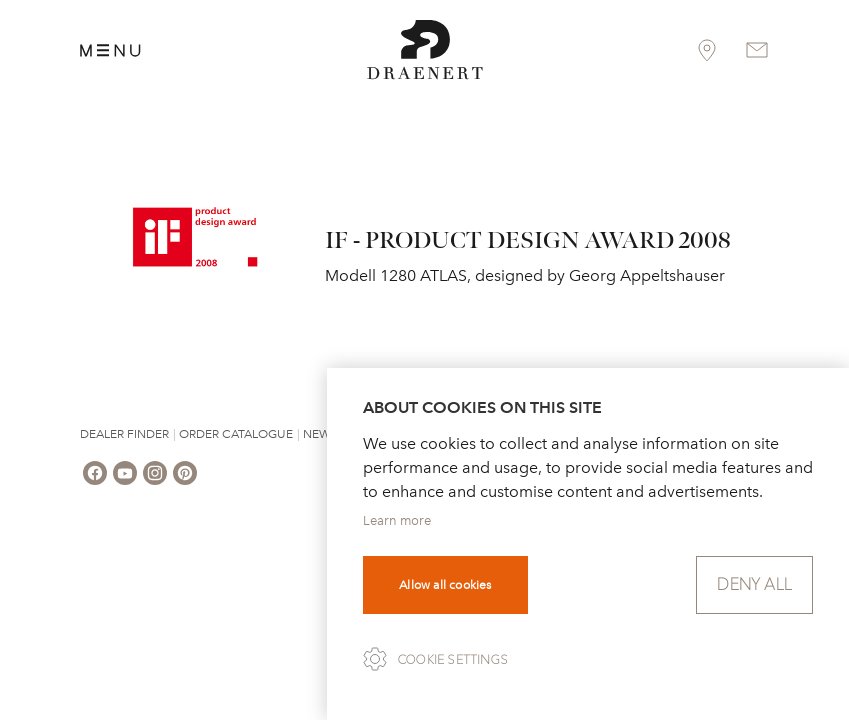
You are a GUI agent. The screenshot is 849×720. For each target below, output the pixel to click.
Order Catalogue (236, 434)
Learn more (397, 520)
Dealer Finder (124, 434)
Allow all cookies (445, 585)
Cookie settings (453, 660)
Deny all (754, 584)
